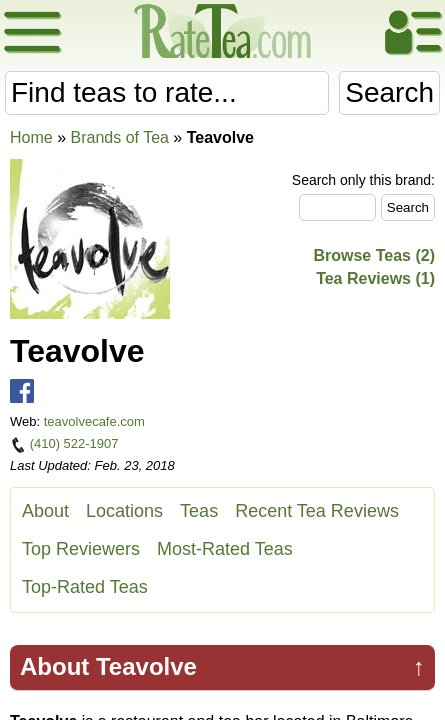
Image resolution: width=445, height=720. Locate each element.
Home (31, 137)
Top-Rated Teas (85, 587)
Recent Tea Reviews (317, 511)
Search (389, 92)
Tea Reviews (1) (375, 278)
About (45, 511)
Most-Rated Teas (225, 549)
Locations (124, 511)
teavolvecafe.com (94, 421)
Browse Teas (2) (374, 255)
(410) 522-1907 (74, 443)
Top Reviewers (81, 549)
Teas (199, 511)
